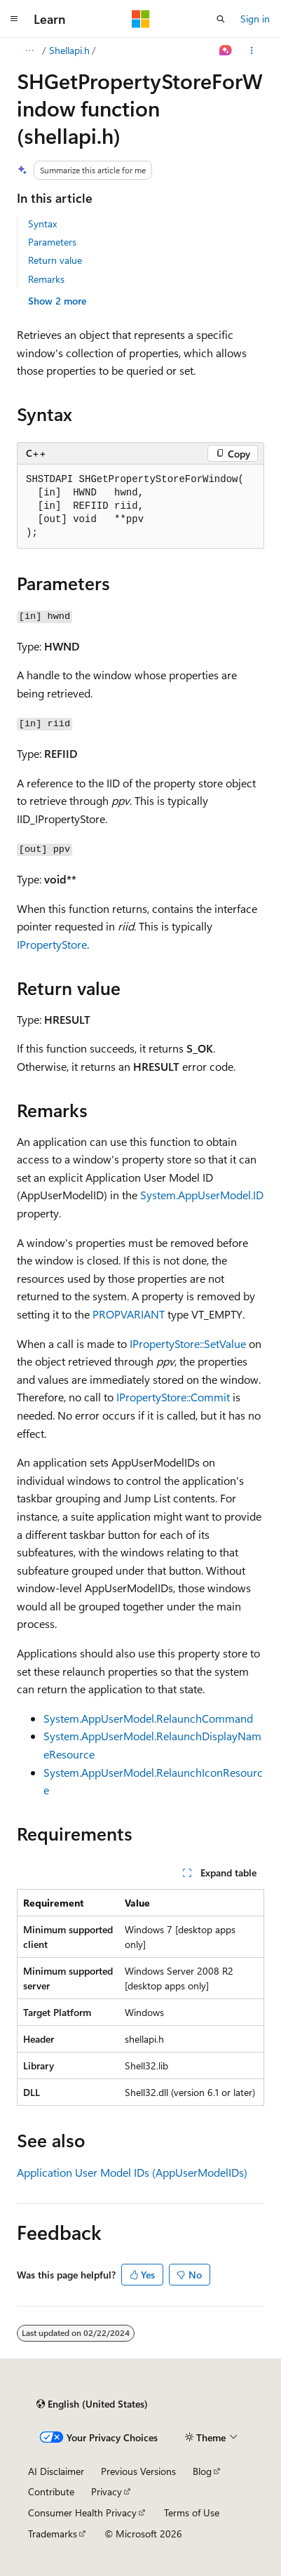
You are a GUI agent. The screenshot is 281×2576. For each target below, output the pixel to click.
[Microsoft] (141, 19)
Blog (202, 2471)
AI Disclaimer (56, 2471)
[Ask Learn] (226, 50)
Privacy (106, 2491)
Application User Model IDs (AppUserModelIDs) (132, 2172)
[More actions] (252, 50)
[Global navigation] (14, 19)
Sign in (255, 18)
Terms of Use (191, 2512)
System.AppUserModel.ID (201, 1194)
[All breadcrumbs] (29, 50)
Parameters (52, 241)
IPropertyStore (52, 944)
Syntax (42, 223)
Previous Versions (138, 2471)
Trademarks (52, 2533)
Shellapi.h (69, 50)
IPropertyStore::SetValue (188, 1343)
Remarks (46, 279)
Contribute (51, 2491)
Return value (55, 260)
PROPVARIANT (128, 1314)
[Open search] (221, 19)
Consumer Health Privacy (82, 2512)
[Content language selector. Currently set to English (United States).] (92, 2404)
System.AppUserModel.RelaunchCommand (148, 1718)
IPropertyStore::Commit (173, 1396)
